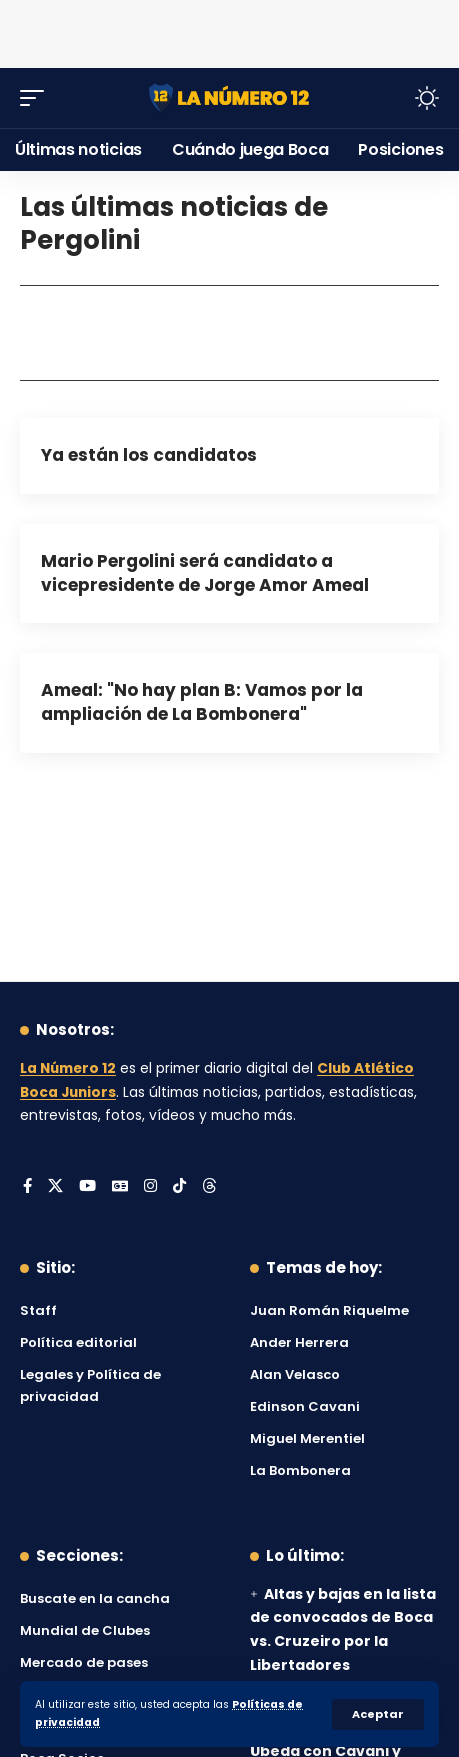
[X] (55, 1187)
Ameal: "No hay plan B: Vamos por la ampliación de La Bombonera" (202, 702)
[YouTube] (87, 1187)
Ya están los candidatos (149, 455)
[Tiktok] (179, 1187)
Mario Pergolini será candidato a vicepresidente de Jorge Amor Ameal (205, 573)
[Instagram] (150, 1187)
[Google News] (120, 1187)
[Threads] (209, 1187)
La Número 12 (68, 1068)
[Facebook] (27, 1187)
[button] (378, 1714)
